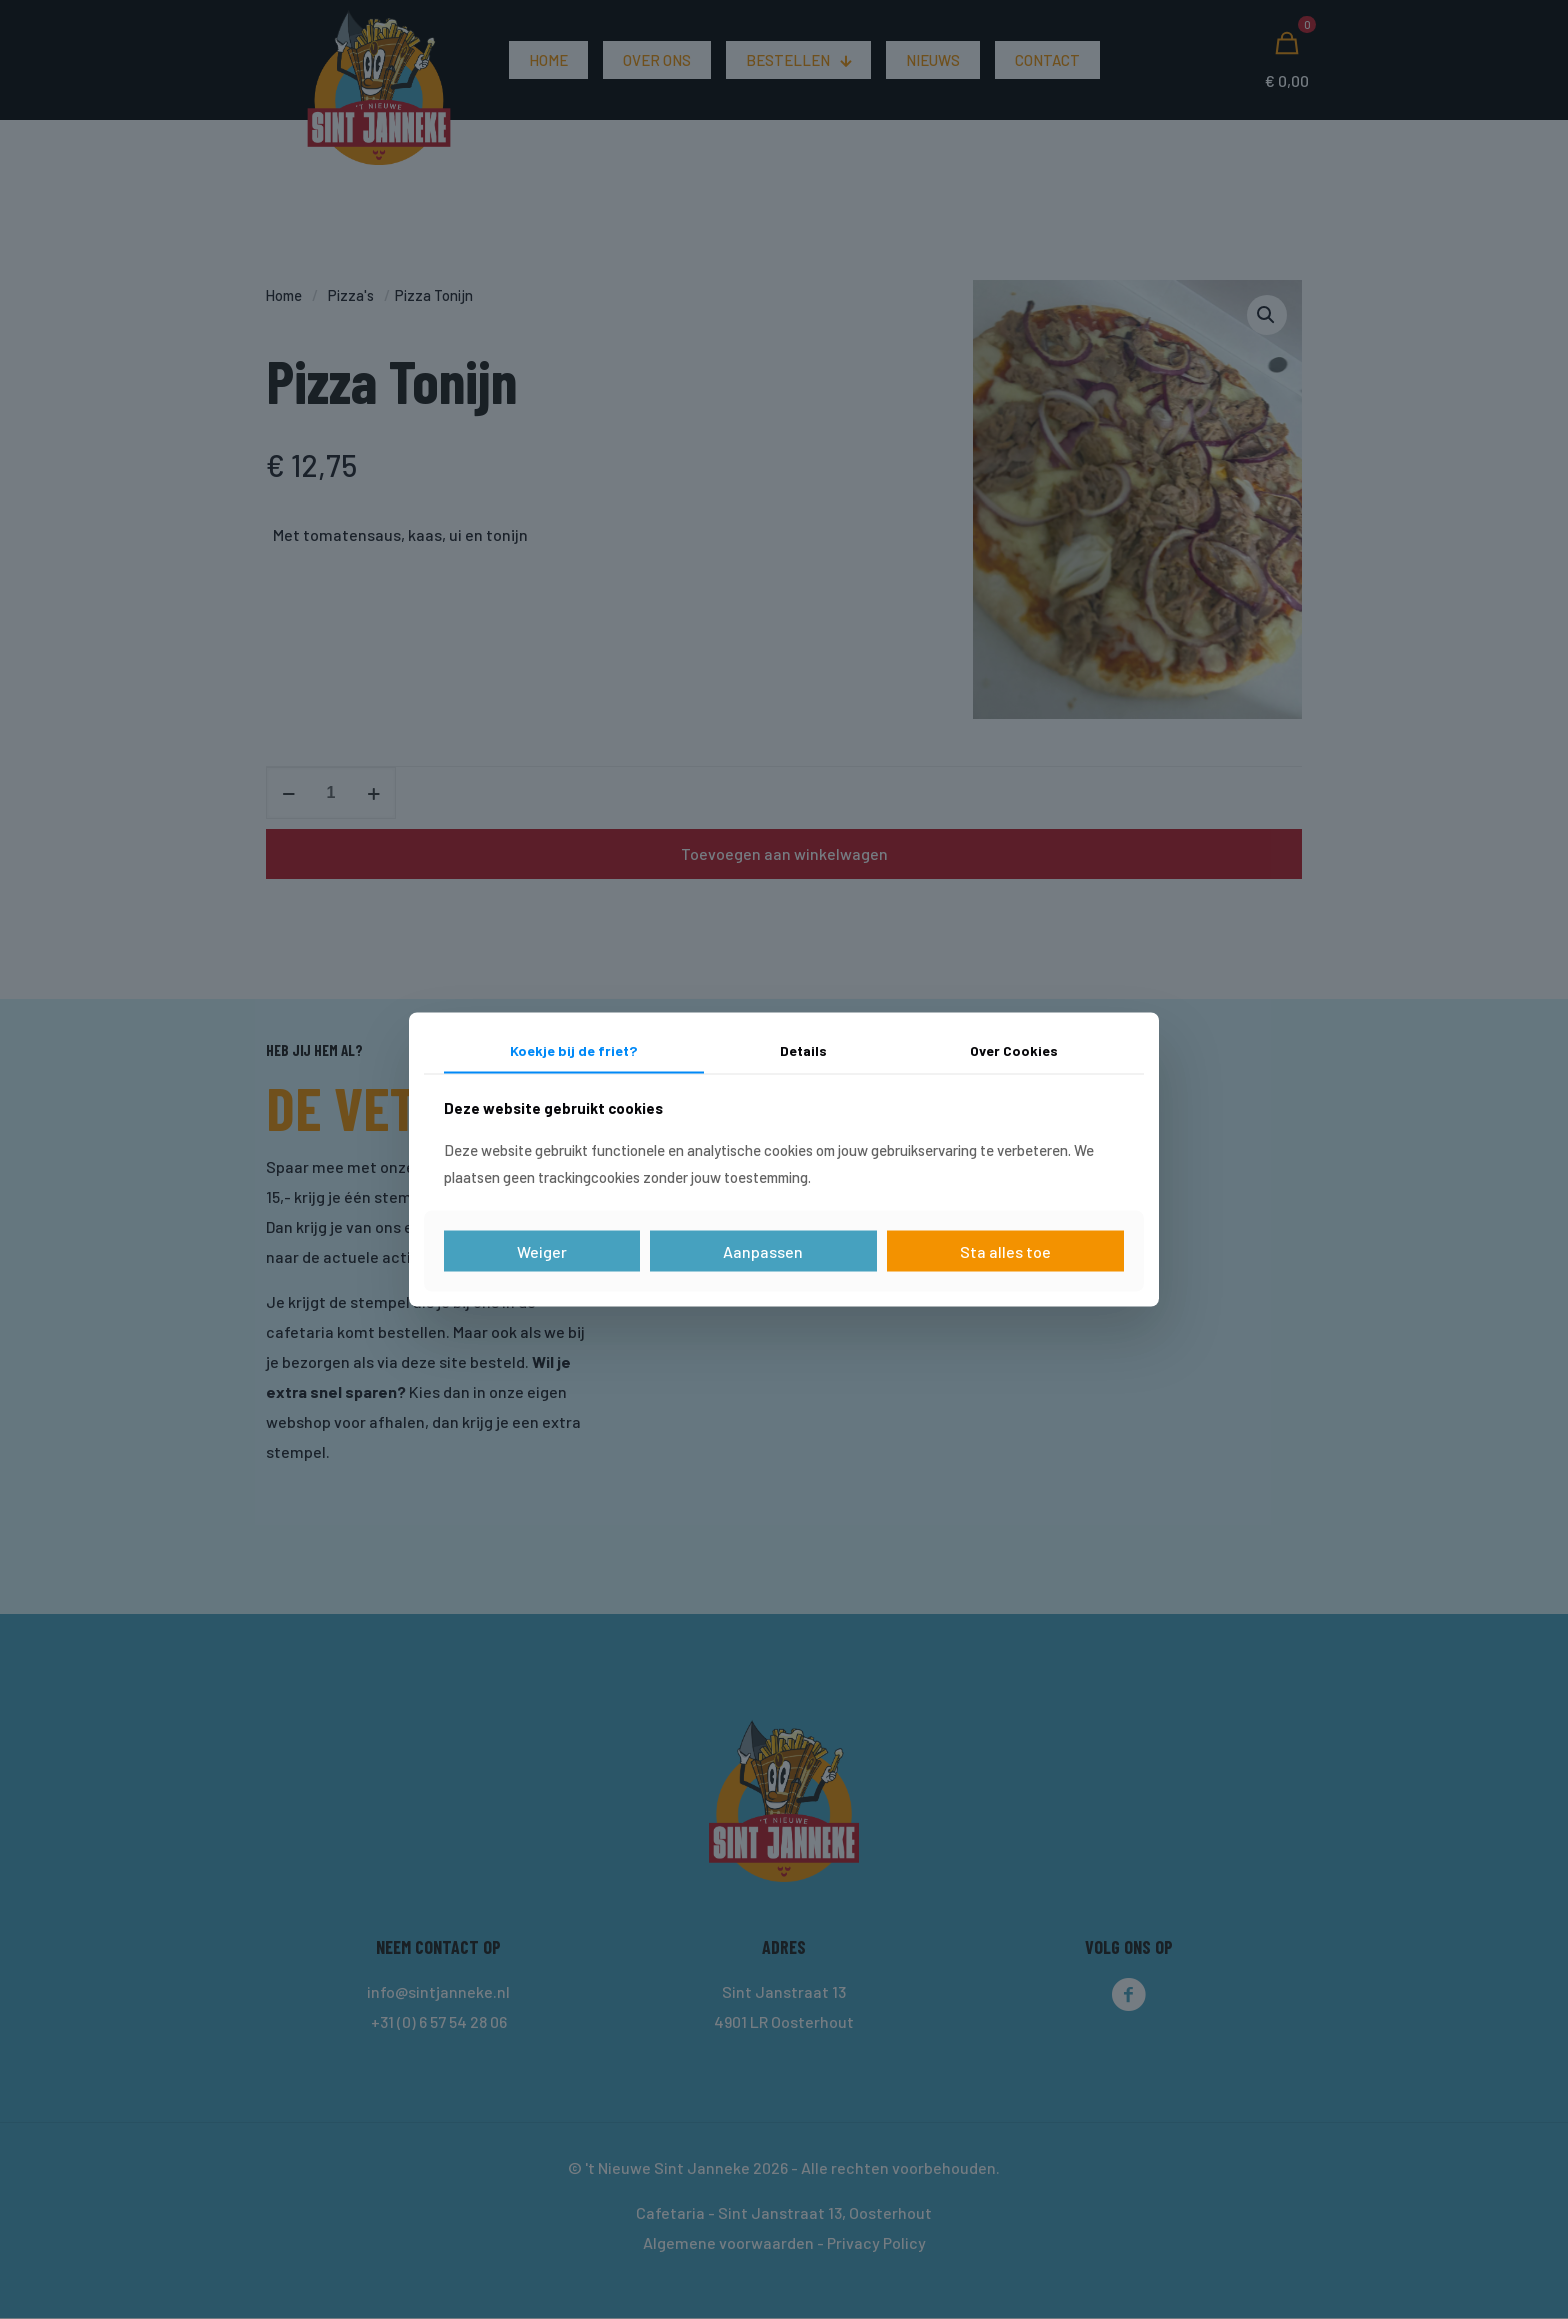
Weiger (542, 1251)
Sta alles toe (1005, 1251)
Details (803, 1049)
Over (1014, 1049)
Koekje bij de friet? (573, 1049)
